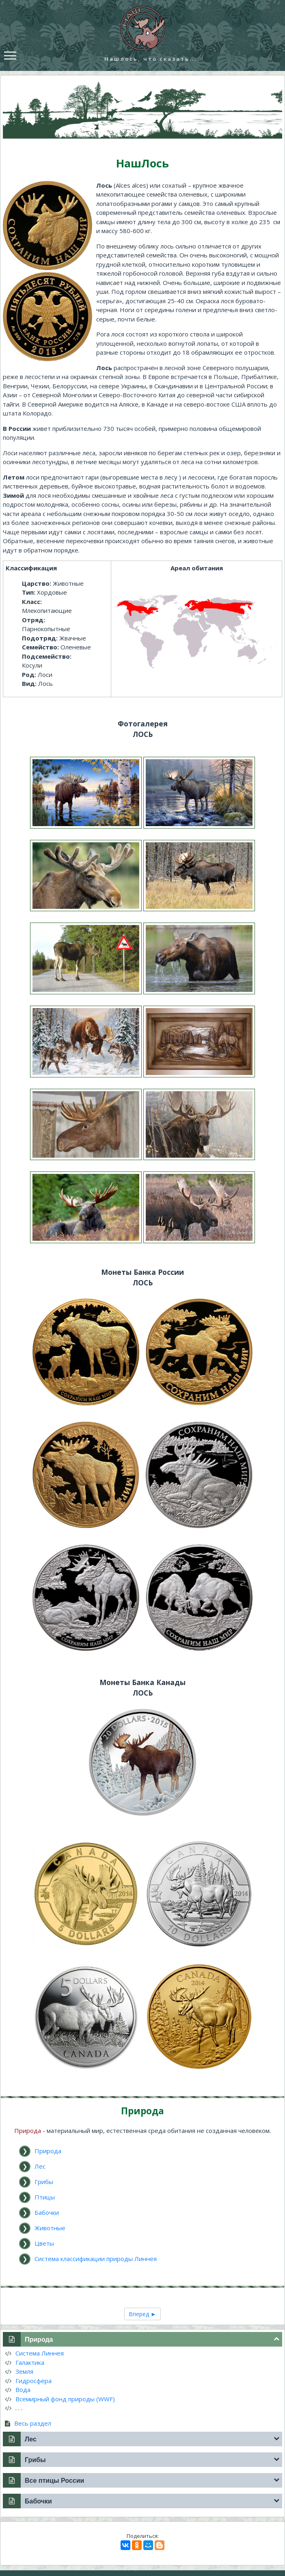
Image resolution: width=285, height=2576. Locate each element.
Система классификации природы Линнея (96, 2259)
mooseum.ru (152, 2568)
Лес (40, 2166)
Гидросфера (28, 2381)
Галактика (24, 2362)
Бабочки (47, 2212)
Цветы (44, 2243)
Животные (50, 2228)
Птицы (45, 2197)
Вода (17, 2389)
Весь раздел (28, 2423)
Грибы (44, 2182)
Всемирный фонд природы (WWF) (60, 2399)
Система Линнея (34, 2353)
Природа (48, 2151)
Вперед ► (142, 2314)
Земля (19, 2371)
